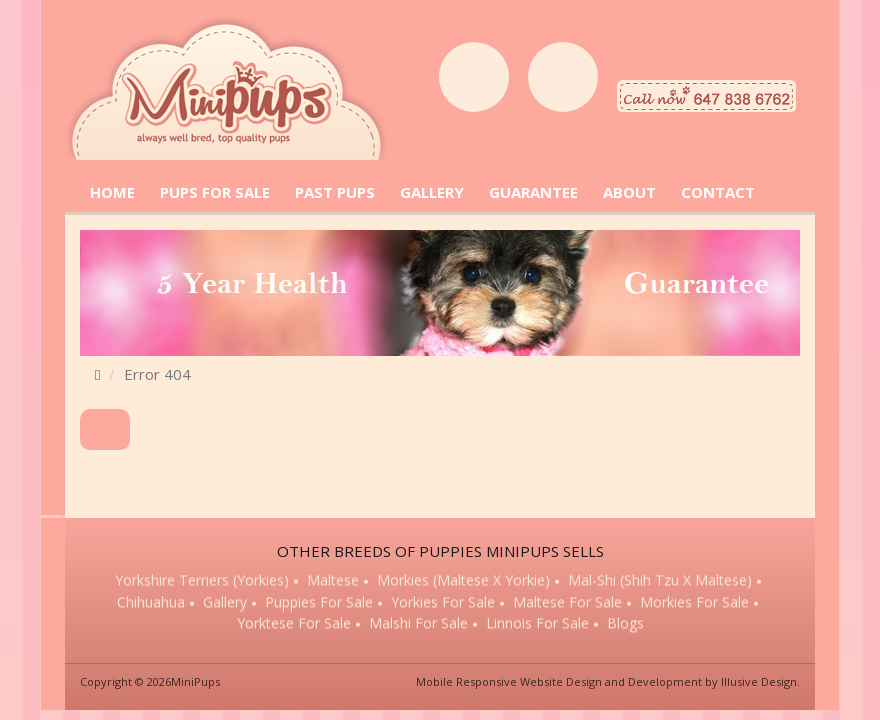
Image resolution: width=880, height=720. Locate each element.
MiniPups (195, 681)
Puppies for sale (319, 603)
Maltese (333, 581)
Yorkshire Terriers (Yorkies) (202, 581)
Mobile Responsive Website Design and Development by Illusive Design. (608, 681)
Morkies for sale (694, 603)
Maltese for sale (567, 603)
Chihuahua (151, 603)
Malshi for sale (418, 624)
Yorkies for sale (443, 603)
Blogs (625, 624)
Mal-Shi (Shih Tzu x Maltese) (660, 581)
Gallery (225, 603)
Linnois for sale (537, 624)
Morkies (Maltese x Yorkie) (463, 581)
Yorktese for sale (294, 624)
